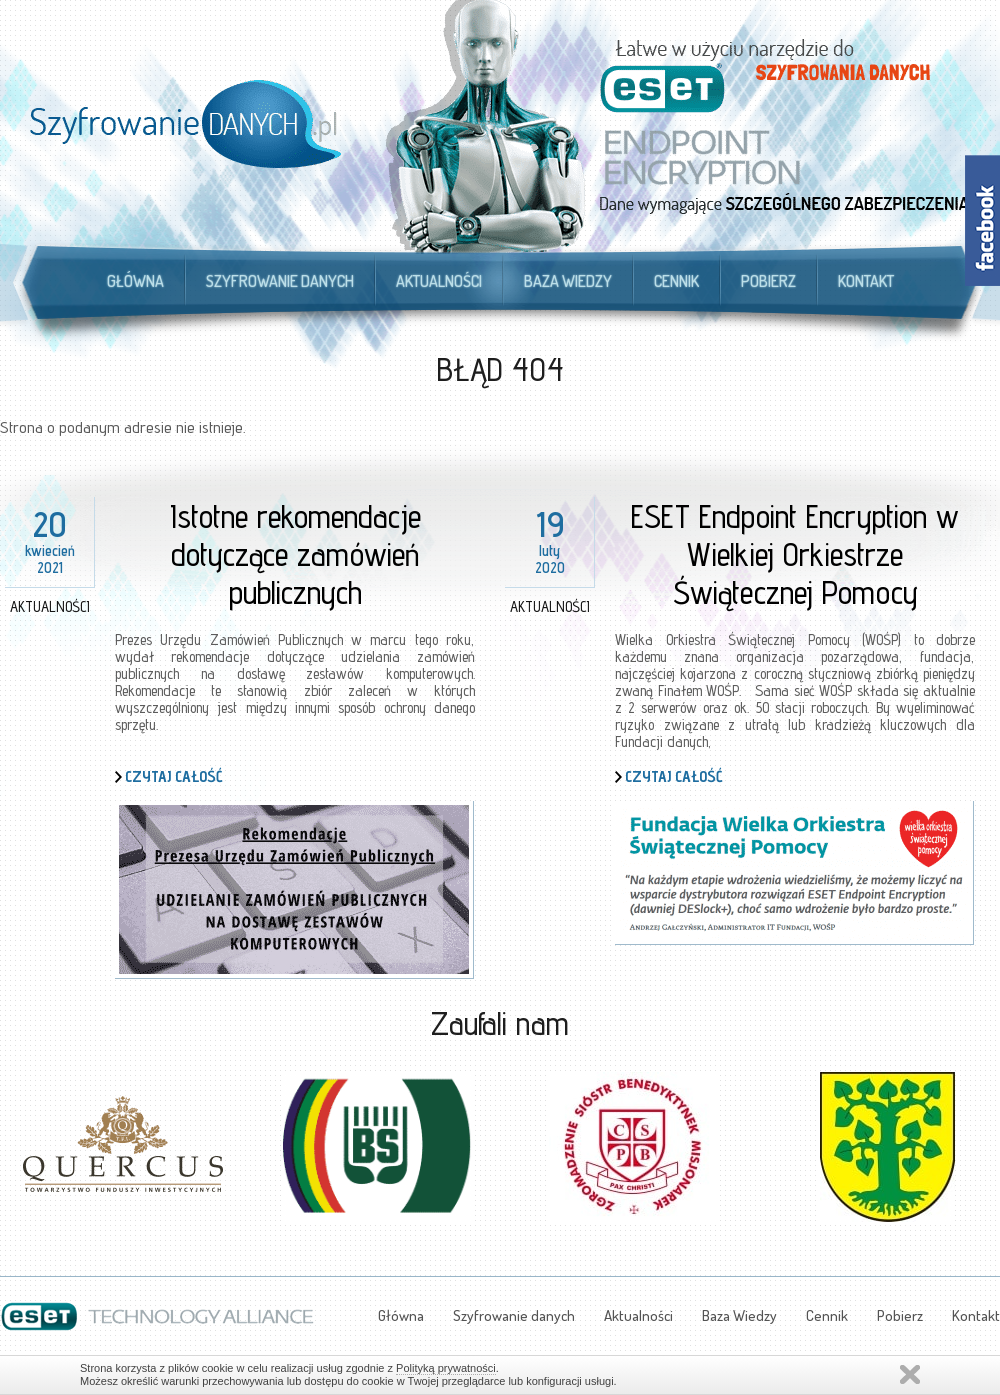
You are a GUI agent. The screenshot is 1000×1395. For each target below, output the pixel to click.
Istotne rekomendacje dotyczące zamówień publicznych (295, 554)
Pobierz (768, 281)
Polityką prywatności (446, 1368)
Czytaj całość (174, 776)
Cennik (676, 281)
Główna (135, 281)
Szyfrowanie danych (280, 281)
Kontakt (866, 281)
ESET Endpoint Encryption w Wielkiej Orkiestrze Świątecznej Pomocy (795, 554)
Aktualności (439, 281)
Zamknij (910, 1374)
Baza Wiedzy (568, 281)
